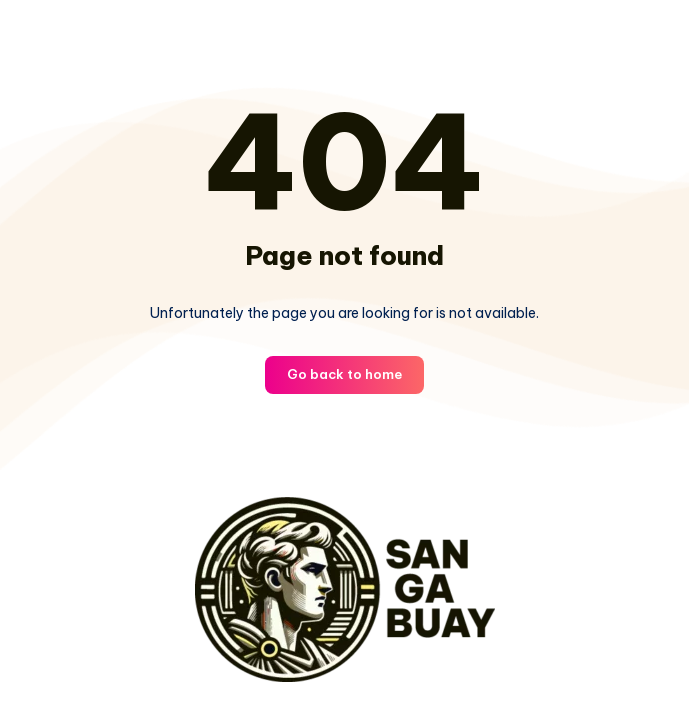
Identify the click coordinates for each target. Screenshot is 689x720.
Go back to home (344, 374)
